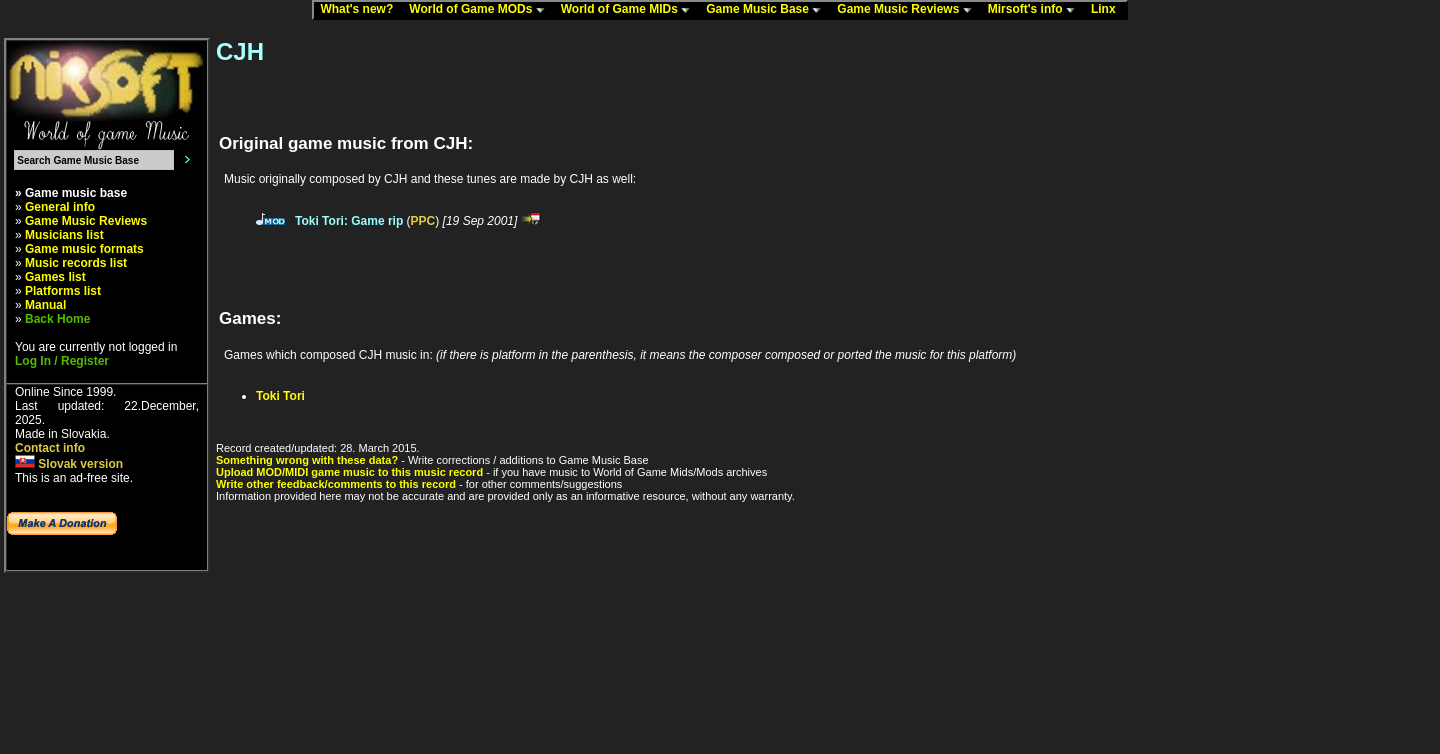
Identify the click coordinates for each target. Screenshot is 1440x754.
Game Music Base (768, 10)
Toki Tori (280, 396)
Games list (55, 277)
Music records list (76, 263)
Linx (1108, 10)
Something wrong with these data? (307, 460)
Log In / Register (62, 361)
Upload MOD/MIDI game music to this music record (349, 472)
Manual (45, 305)
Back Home (57, 319)
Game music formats (84, 249)
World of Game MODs (481, 10)
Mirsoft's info (1036, 10)
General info (60, 207)
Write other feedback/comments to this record (336, 484)
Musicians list (64, 235)
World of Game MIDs (630, 10)
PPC (423, 221)
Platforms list (63, 291)
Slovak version (69, 464)
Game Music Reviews (908, 10)
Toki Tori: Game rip (349, 221)
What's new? (361, 10)
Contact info (50, 448)
